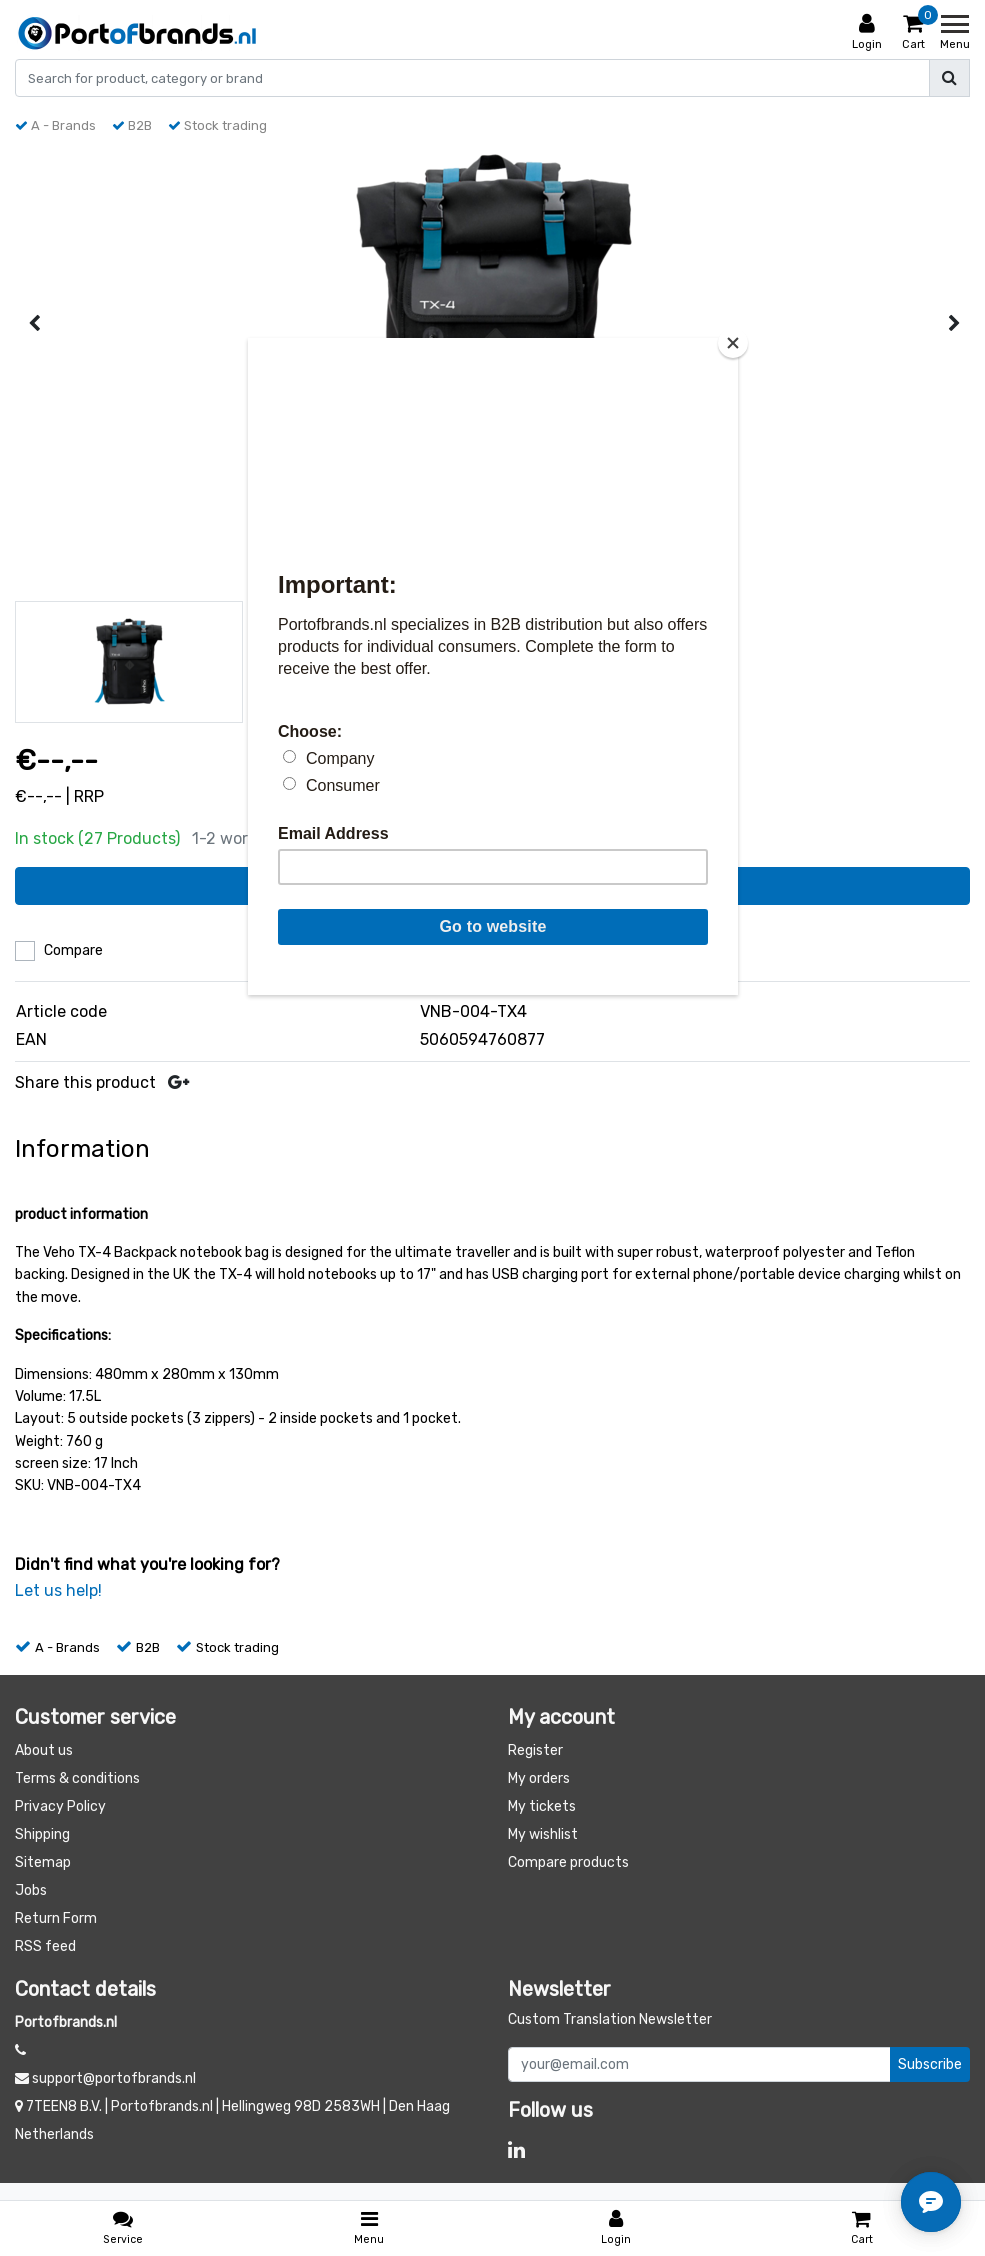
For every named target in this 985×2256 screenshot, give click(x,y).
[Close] (733, 343)
